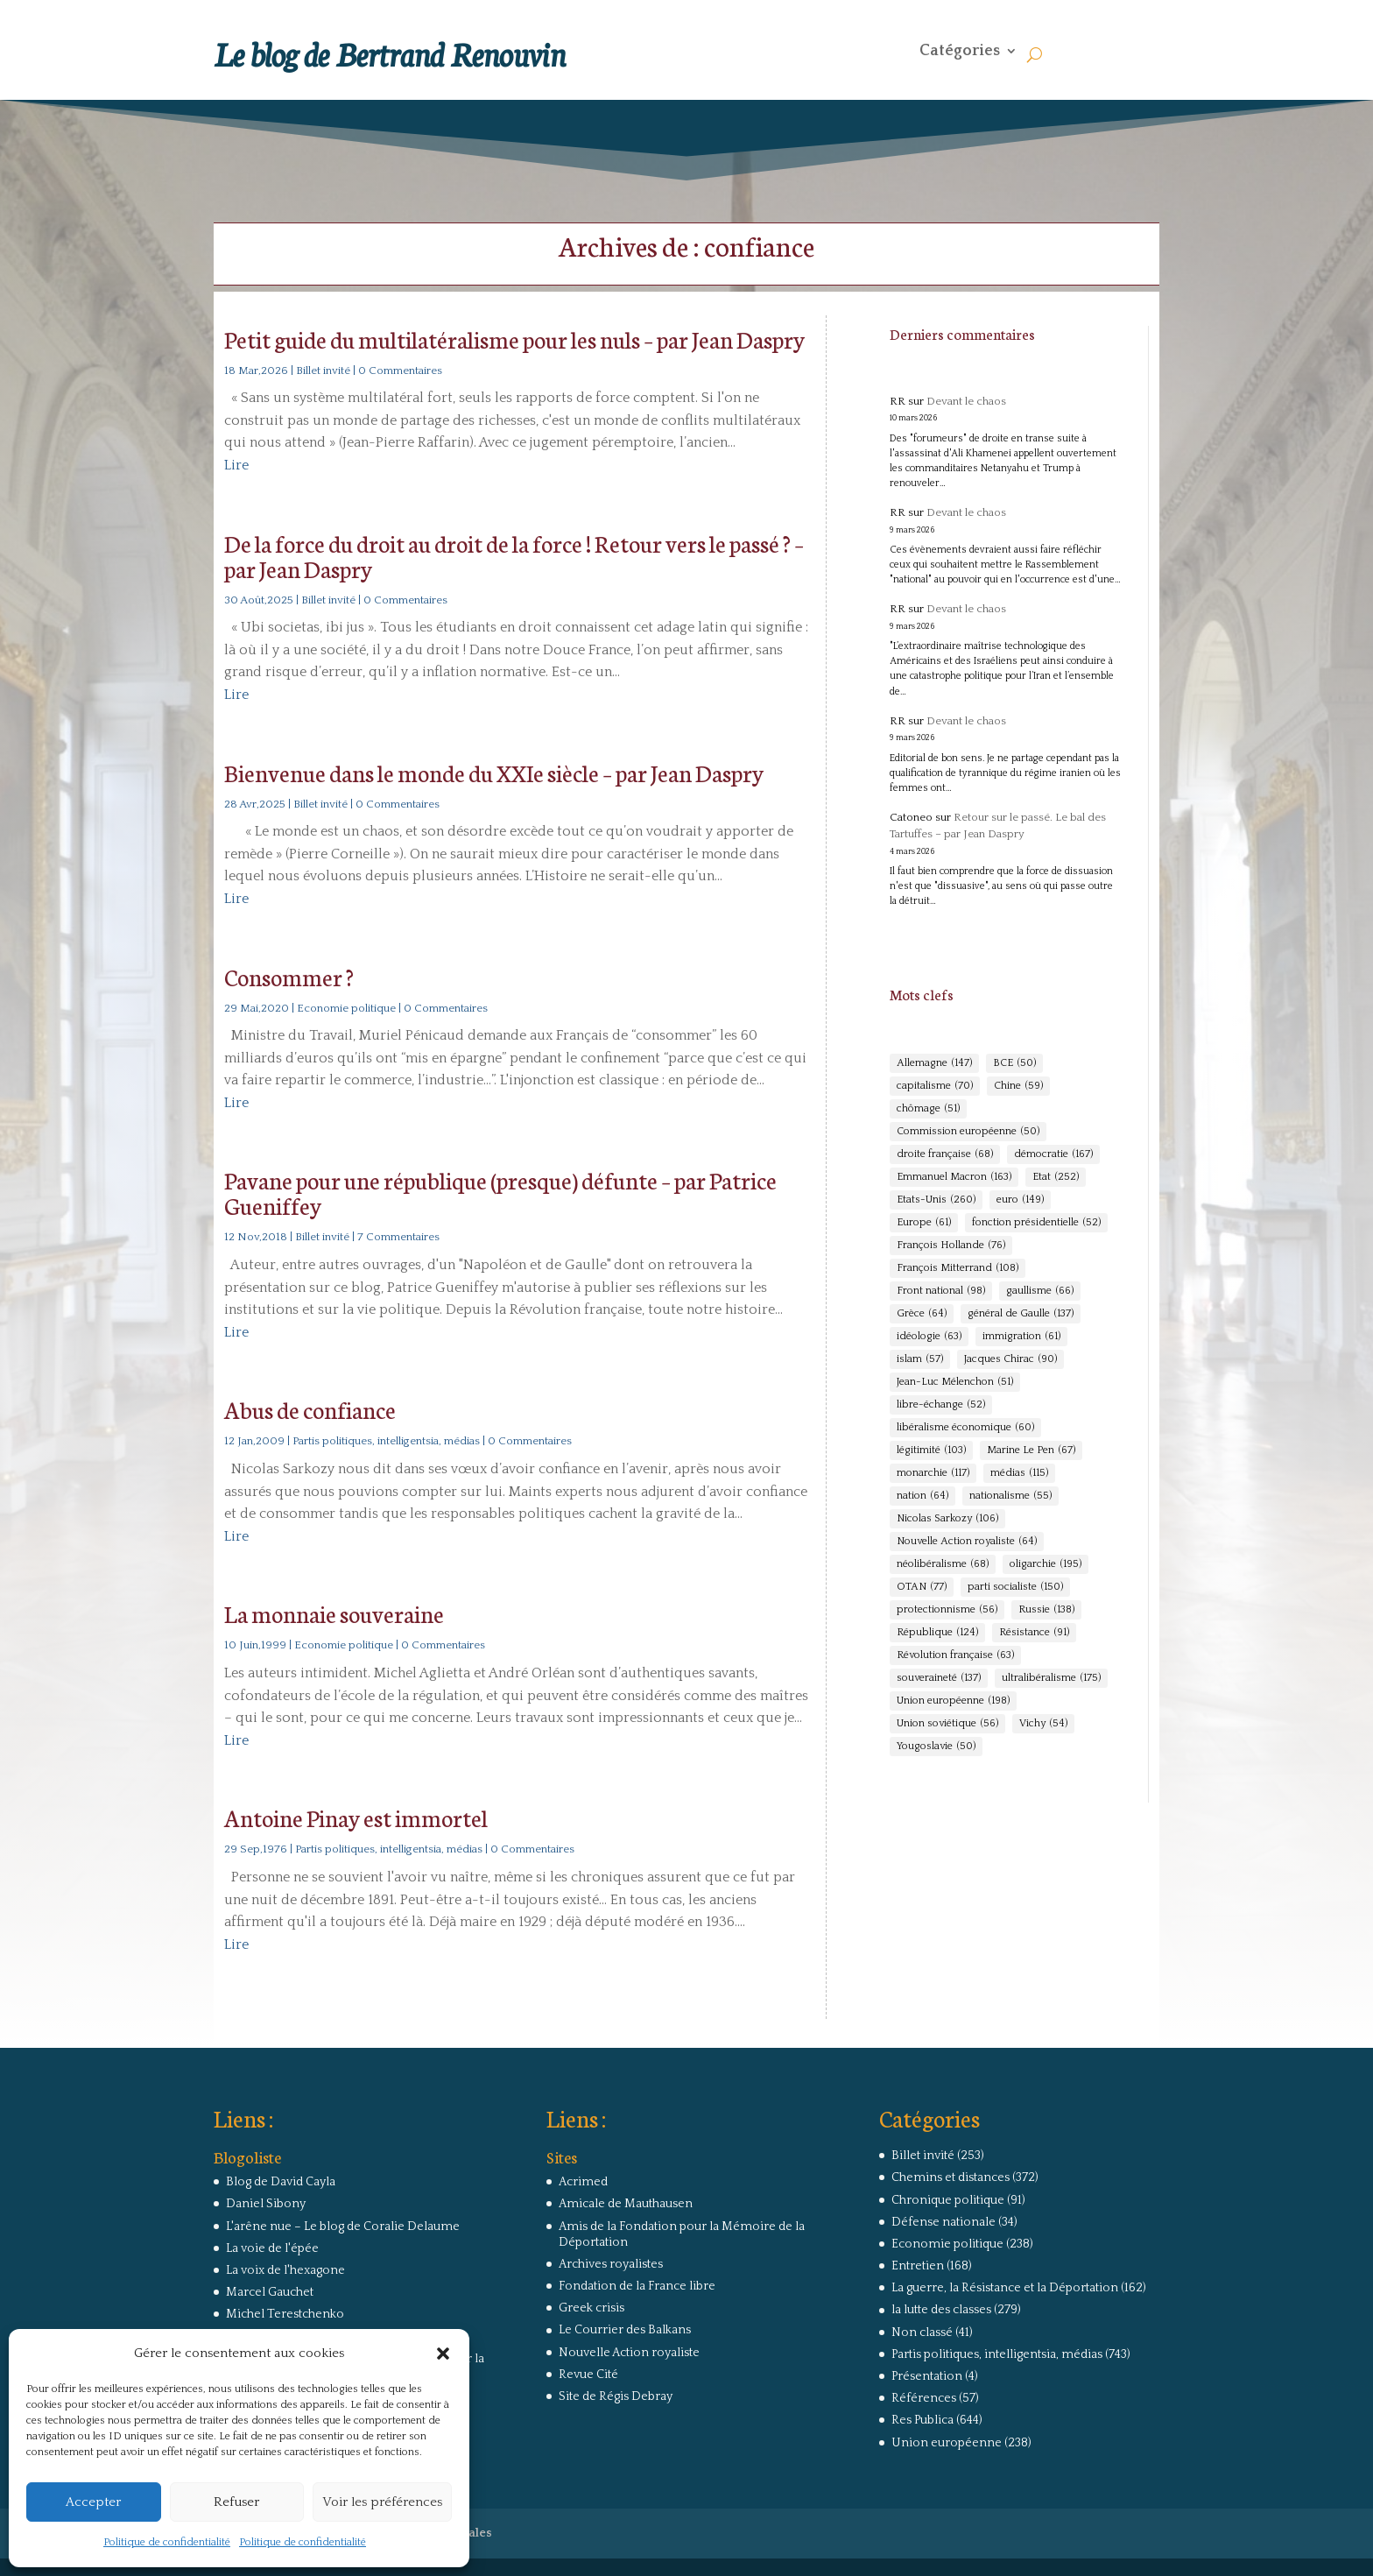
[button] (443, 2353)
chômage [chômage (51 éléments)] (928, 1109)
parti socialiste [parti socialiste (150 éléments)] (1015, 1587)
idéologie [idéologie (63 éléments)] (929, 1336)
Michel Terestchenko (285, 2314)
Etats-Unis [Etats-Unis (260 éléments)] (936, 1200)
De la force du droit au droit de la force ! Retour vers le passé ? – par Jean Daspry (514, 555)
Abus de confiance (310, 1409)
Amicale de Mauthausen (626, 2204)
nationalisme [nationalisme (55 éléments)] (1010, 1496)
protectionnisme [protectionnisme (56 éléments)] (947, 1610)
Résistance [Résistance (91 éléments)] (1034, 1633)
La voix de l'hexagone (285, 2270)
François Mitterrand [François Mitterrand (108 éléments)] (957, 1268)
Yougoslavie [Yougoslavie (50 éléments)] (936, 1746)
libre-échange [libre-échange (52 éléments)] (941, 1405)
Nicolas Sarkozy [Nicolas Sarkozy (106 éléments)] (947, 1519)
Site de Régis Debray (615, 2396)
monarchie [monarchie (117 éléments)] (933, 1473)
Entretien (917, 2266)
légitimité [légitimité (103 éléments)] (931, 1450)
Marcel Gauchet (269, 2292)
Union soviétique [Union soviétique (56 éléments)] (947, 1724)
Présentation (926, 2376)
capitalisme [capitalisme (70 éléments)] (935, 1086)
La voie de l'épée (272, 2248)
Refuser (236, 2502)
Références (923, 2398)
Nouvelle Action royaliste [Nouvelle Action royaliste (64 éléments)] (967, 1541)
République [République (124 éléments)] (937, 1633)
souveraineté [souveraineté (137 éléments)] (939, 1678)
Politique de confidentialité (166, 2542)
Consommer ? (289, 976)
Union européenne (946, 2443)
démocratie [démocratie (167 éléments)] (1053, 1154)
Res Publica (922, 2420)
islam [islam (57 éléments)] (920, 1359)
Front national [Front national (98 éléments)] (941, 1291)
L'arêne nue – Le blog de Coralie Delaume (343, 2227)
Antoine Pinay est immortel (356, 1817)
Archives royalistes (611, 2264)
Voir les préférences (382, 2502)
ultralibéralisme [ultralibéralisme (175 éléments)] (1051, 1678)
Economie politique (346, 1008)
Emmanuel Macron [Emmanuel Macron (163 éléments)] (954, 1177)
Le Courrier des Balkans (625, 2330)
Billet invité (323, 370)
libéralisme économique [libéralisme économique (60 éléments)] (965, 1428)
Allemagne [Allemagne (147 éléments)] (934, 1063)
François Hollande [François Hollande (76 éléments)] (951, 1245)
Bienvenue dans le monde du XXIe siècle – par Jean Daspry (494, 772)
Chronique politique (947, 2200)
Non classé (922, 2332)
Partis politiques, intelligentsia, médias (386, 1441)
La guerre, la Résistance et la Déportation (1004, 2288)
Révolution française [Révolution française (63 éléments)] (955, 1655)
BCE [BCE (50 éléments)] (1014, 1063)
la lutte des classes (941, 2310)
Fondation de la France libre (637, 2286)
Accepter (93, 2502)
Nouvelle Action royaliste (629, 2353)
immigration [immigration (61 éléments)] (1021, 1336)
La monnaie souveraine (334, 1613)
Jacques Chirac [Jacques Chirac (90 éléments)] (1010, 1359)
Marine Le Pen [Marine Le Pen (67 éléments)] (1031, 1450)
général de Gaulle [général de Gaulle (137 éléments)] (1021, 1314)
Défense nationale (943, 2222)
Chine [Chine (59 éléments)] (1018, 1086)
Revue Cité (588, 2375)
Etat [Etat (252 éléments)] (1055, 1177)
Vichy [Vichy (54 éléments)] (1043, 1724)
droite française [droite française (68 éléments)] (945, 1154)
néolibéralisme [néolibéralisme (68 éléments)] (943, 1564)
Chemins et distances (950, 2177)
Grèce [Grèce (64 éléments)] (922, 1314)
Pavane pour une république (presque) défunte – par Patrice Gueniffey (500, 1192)
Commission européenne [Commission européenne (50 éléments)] (968, 1132)
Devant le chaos (966, 401)
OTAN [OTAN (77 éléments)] (922, 1587)
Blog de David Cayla (280, 2182)
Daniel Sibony (266, 2204)
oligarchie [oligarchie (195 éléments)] (1045, 1564)
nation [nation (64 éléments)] (922, 1496)
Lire (236, 465)
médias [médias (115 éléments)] (1019, 1473)
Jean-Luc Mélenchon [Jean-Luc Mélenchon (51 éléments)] (955, 1382)
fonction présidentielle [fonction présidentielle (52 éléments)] (1036, 1223)
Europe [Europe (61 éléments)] (924, 1223)
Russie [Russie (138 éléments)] (1046, 1610)
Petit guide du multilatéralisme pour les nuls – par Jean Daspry (514, 338)
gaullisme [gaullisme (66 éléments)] (1040, 1291)
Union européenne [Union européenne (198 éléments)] (953, 1701)
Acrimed (583, 2182)
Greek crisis (591, 2308)
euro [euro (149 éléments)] (1020, 1200)
